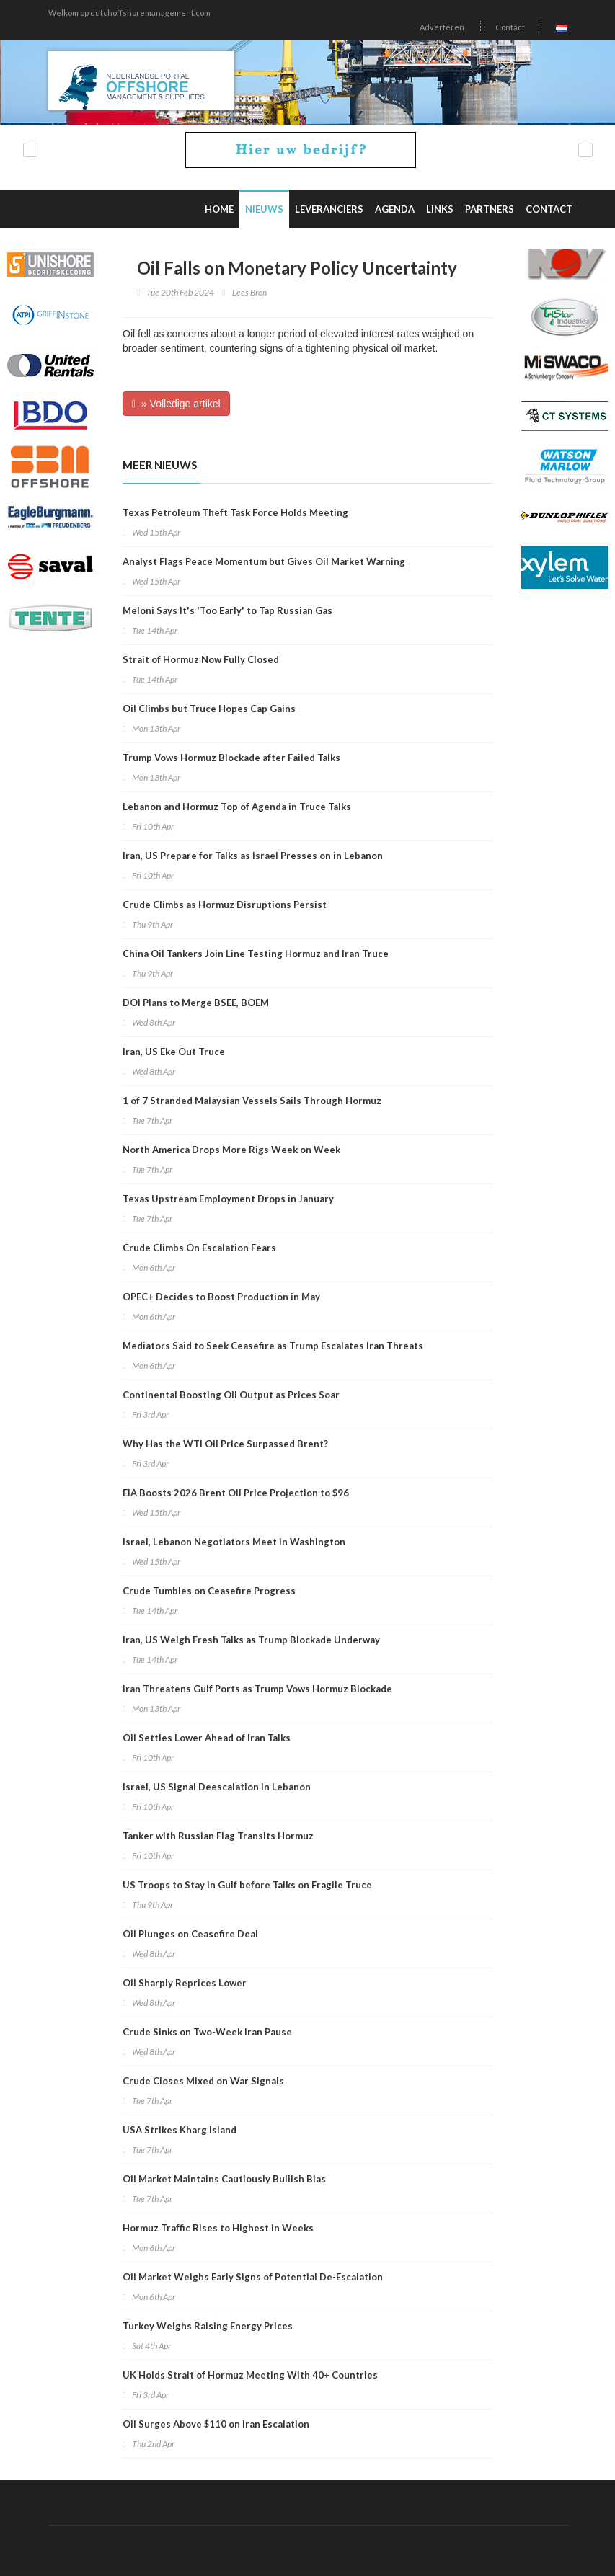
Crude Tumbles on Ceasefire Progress (209, 1590)
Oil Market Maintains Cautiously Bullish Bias (224, 2179)
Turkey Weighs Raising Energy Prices (208, 2326)
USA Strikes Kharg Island (179, 2130)
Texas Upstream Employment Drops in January (228, 1198)
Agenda (395, 209)
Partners (489, 209)
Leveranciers (329, 209)
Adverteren (442, 27)
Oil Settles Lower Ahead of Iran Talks (207, 1738)
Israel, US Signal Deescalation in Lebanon (217, 1787)
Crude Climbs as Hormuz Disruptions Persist (225, 904)
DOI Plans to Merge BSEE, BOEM (196, 1002)
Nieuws (264, 209)
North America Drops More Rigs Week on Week (231, 1149)
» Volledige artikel (176, 403)
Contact (510, 27)
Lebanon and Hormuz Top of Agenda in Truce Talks (237, 806)
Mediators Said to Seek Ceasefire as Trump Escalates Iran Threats (273, 1345)
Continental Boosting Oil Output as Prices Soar (231, 1394)
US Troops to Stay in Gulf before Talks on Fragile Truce (247, 1885)
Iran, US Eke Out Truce (174, 1051)
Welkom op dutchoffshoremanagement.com (129, 12)
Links (439, 209)
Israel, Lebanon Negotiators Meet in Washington (234, 1541)
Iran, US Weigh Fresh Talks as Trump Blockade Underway (251, 1639)
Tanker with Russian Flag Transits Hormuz (218, 1836)
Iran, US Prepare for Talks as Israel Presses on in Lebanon (253, 855)
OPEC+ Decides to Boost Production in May (221, 1296)
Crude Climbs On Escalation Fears (199, 1247)
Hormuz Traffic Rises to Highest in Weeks (218, 2228)
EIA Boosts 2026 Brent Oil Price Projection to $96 (236, 1492)
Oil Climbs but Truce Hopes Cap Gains (209, 708)
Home (219, 209)
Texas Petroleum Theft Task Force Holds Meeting (235, 512)
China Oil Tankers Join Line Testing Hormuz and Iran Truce (256, 953)
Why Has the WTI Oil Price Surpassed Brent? (225, 1443)
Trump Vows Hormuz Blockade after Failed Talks (231, 757)
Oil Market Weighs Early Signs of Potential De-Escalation (253, 2277)
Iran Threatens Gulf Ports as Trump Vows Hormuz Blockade (257, 1689)
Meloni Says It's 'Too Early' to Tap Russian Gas (227, 610)
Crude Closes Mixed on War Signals (203, 2081)
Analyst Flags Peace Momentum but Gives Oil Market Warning (264, 561)
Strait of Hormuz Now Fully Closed (201, 659)
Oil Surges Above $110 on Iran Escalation (216, 2424)
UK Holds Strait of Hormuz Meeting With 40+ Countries (250, 2375)
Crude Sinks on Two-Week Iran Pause (207, 2032)
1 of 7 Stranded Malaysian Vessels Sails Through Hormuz (252, 1100)
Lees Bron (249, 292)
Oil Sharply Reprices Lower (185, 1983)
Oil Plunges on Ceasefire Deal (190, 1934)
